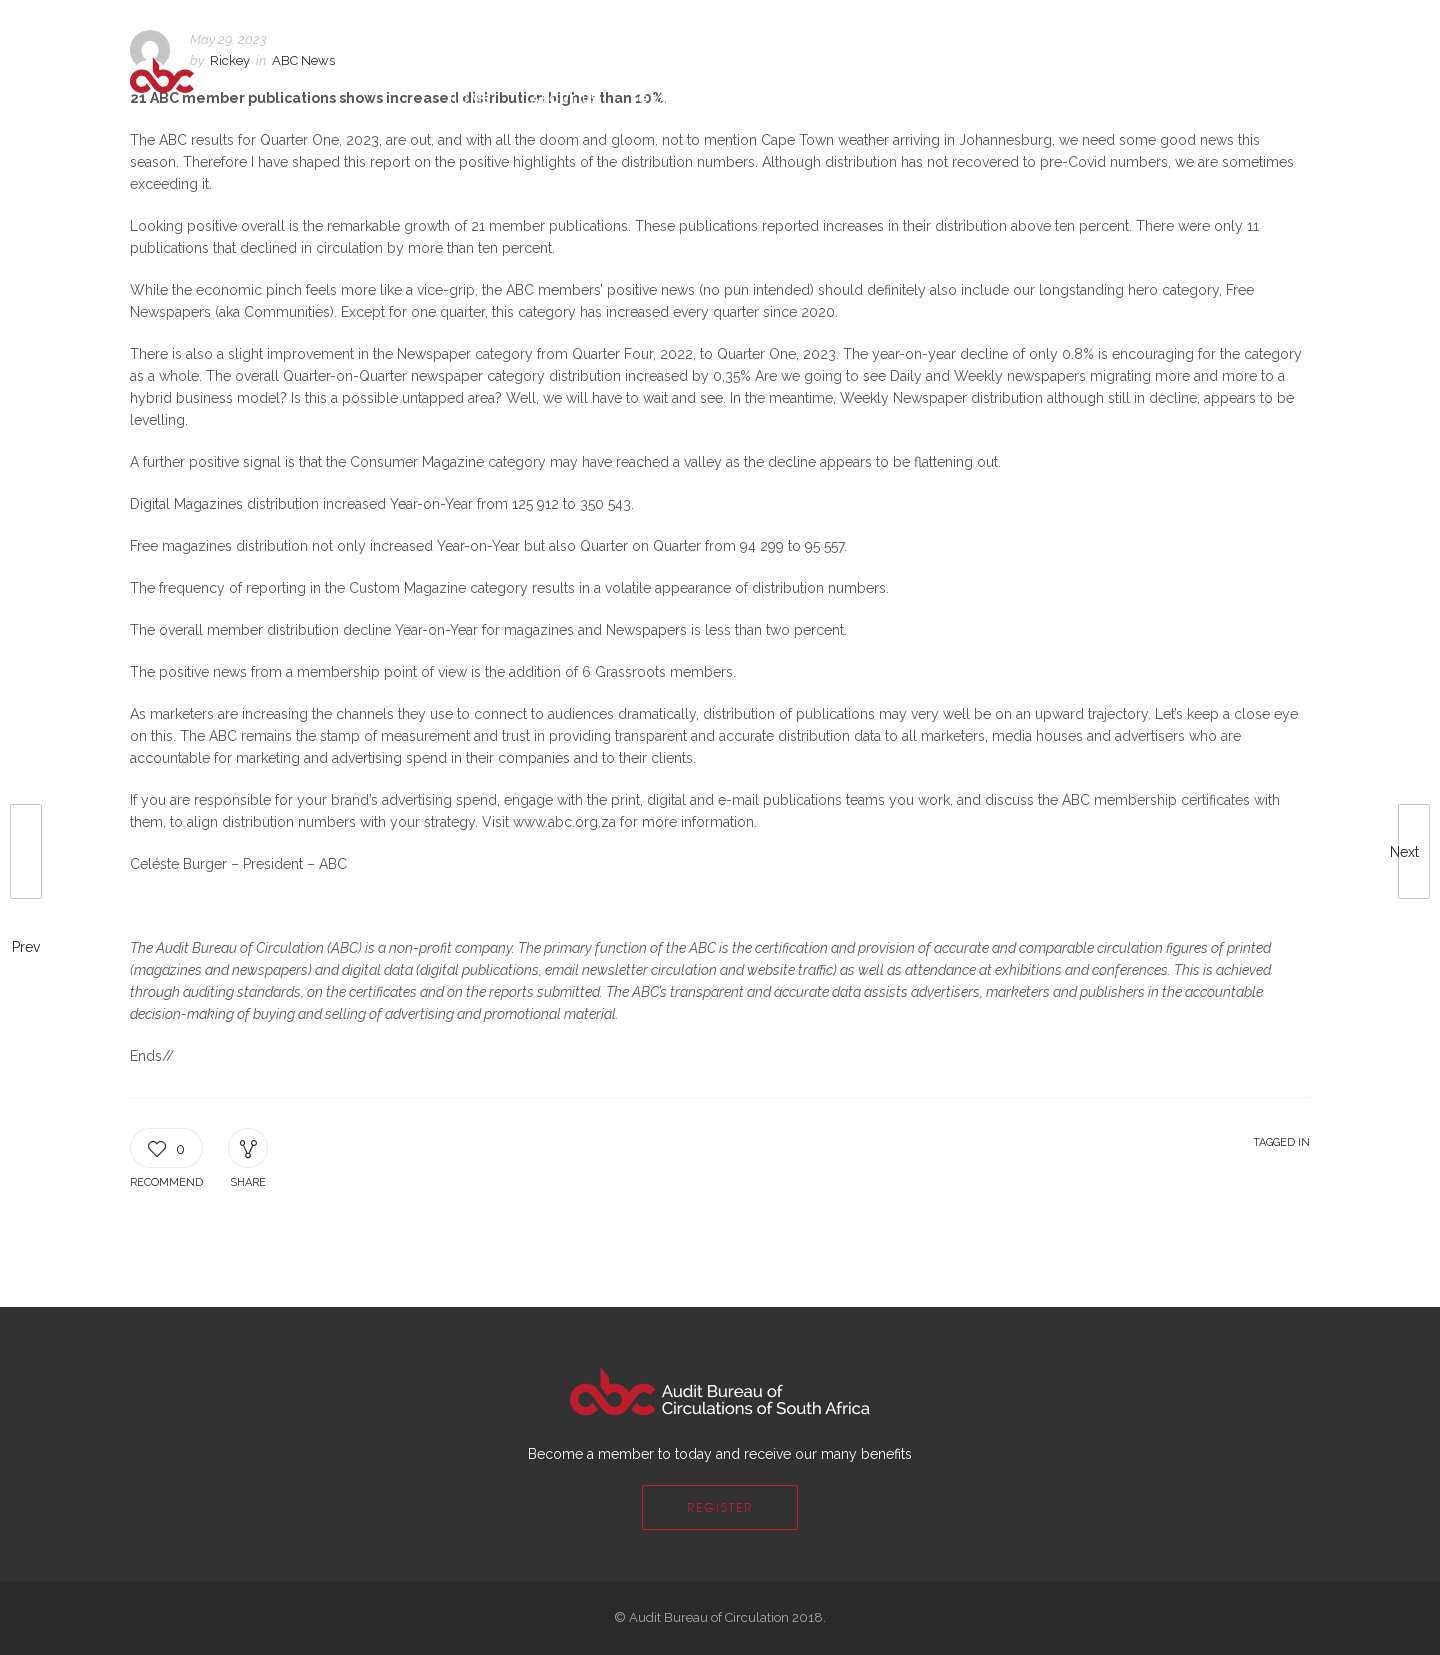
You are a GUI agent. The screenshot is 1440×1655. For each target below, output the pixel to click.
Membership (813, 98)
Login (1243, 22)
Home (470, 98)
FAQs (1047, 22)
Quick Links (1068, 98)
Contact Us (941, 98)
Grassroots (684, 98)
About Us (564, 98)
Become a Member (1145, 22)
